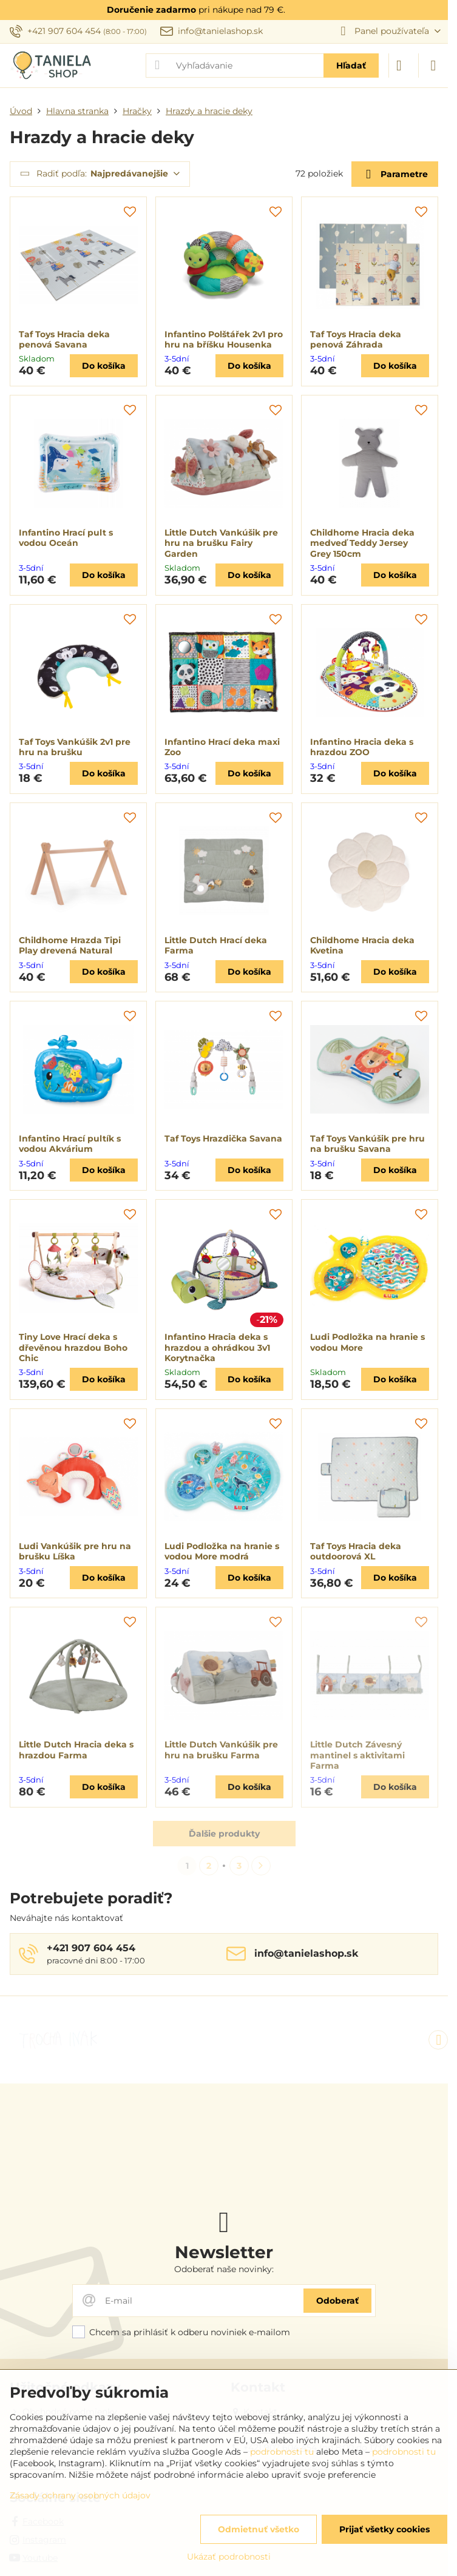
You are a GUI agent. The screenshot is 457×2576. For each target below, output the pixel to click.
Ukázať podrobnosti (229, 2556)
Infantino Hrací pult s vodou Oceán (66, 538)
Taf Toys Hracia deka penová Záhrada (355, 340)
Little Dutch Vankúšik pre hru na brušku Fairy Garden (221, 543)
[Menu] (433, 65)
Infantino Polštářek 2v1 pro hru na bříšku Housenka (223, 340)
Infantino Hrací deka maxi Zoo (222, 747)
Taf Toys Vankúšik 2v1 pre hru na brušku (74, 747)
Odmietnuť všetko (258, 2529)
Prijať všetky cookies (384, 2529)
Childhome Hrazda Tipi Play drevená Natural (70, 946)
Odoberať (337, 2300)
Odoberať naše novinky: (224, 2269)
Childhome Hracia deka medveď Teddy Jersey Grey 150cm (362, 543)
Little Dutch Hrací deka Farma (215, 946)
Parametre (394, 174)
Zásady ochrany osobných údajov (80, 2495)
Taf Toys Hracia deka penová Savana (64, 340)
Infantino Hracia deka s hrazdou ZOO (361, 747)
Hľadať (351, 65)
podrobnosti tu (282, 2451)
